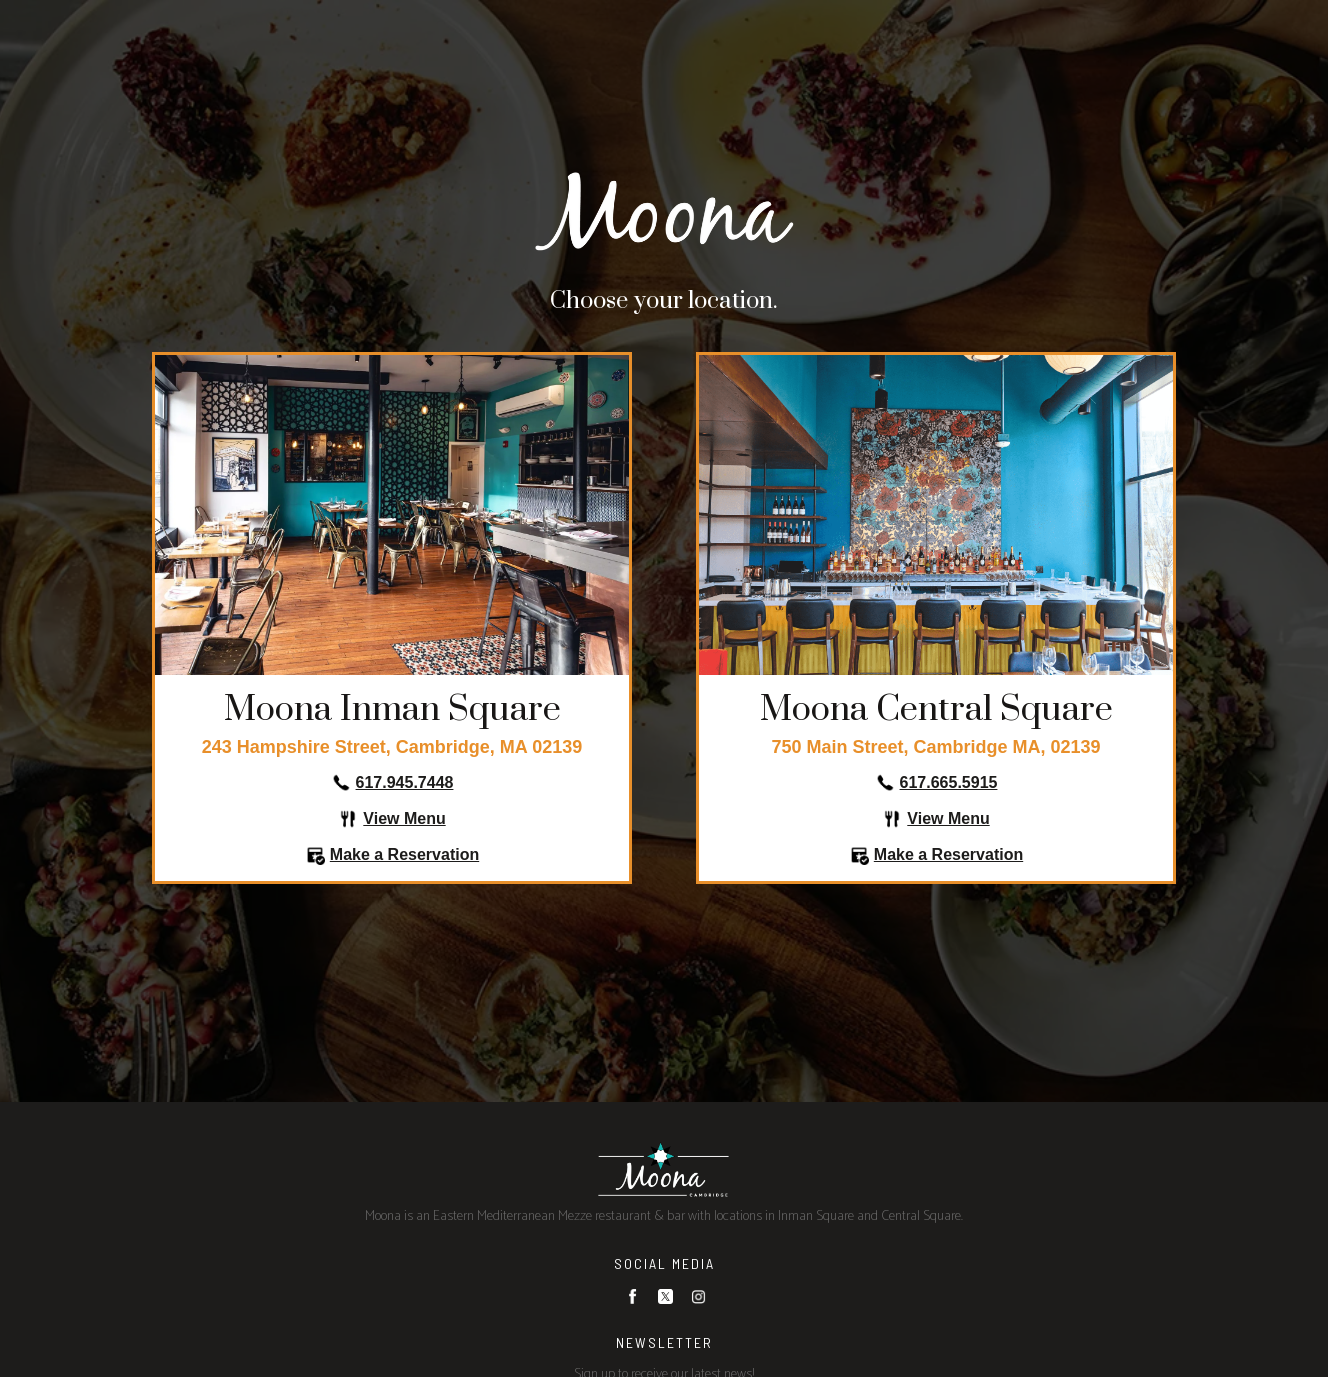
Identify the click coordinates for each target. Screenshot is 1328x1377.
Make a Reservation (404, 854)
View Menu (404, 818)
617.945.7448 (405, 782)
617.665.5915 (949, 782)
